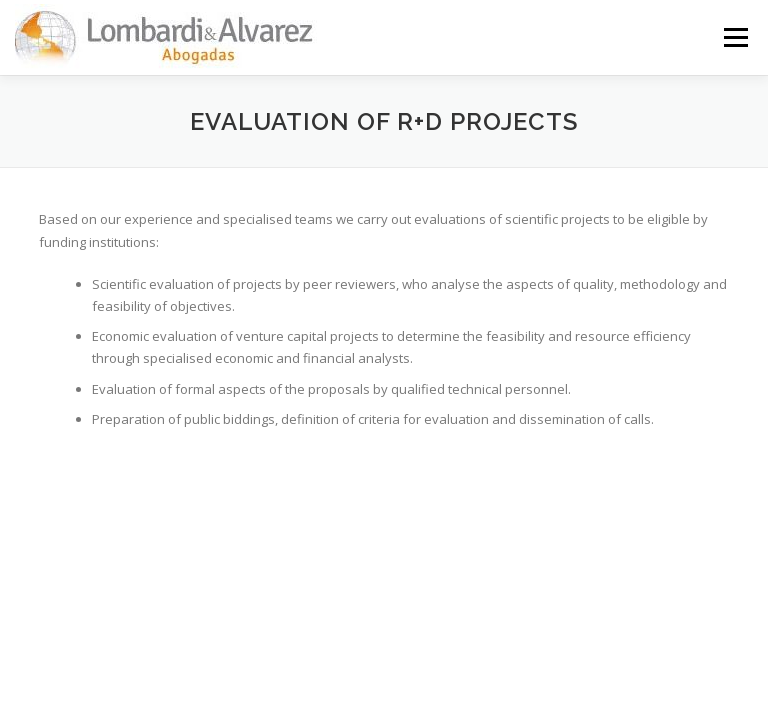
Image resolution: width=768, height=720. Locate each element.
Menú (735, 37)
